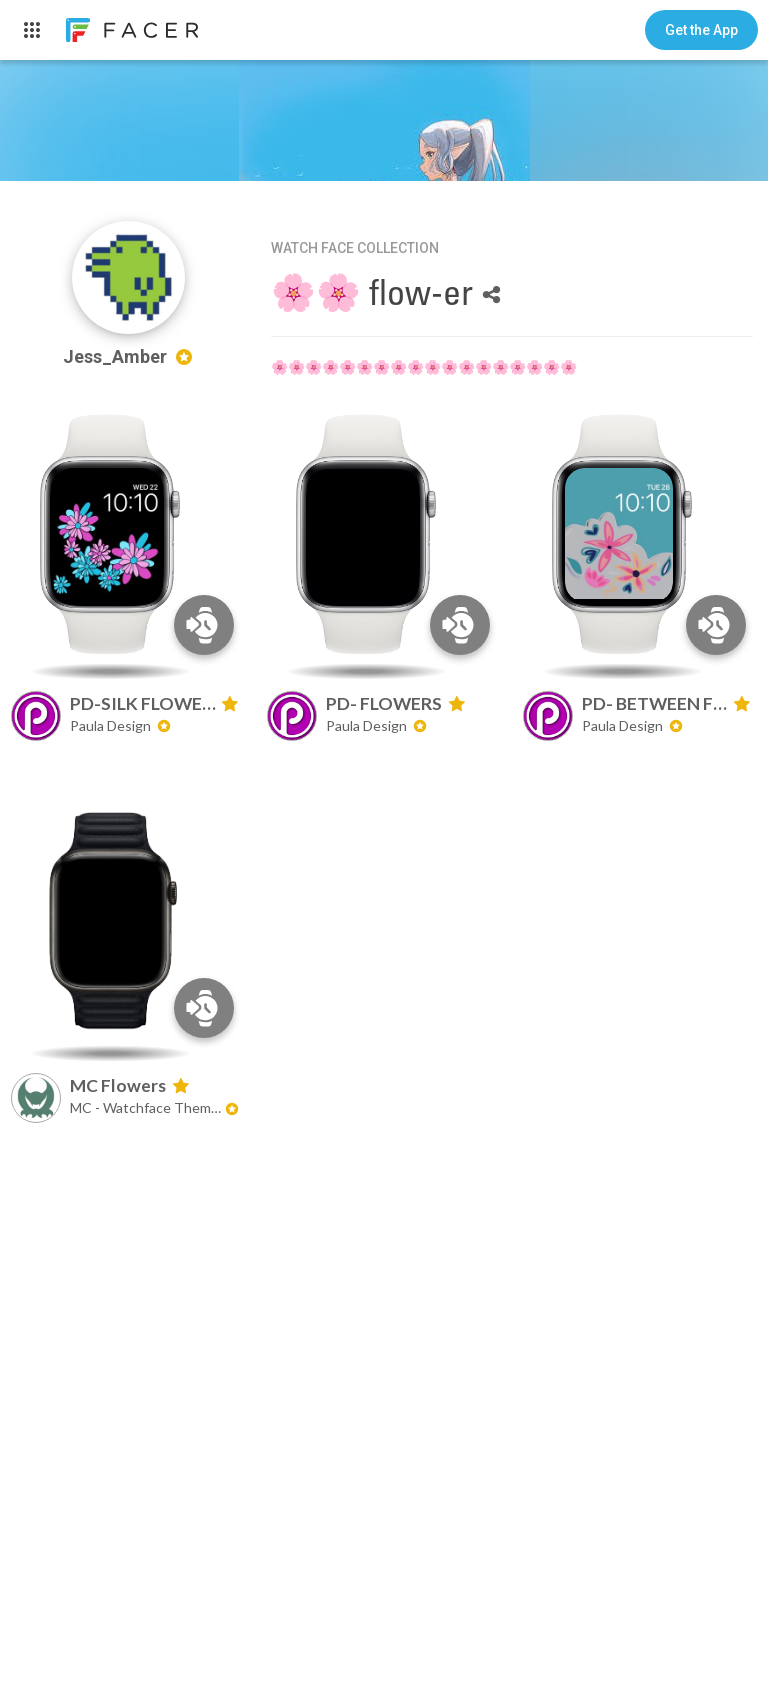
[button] (701, 30)
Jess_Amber (128, 356)
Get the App (701, 30)
